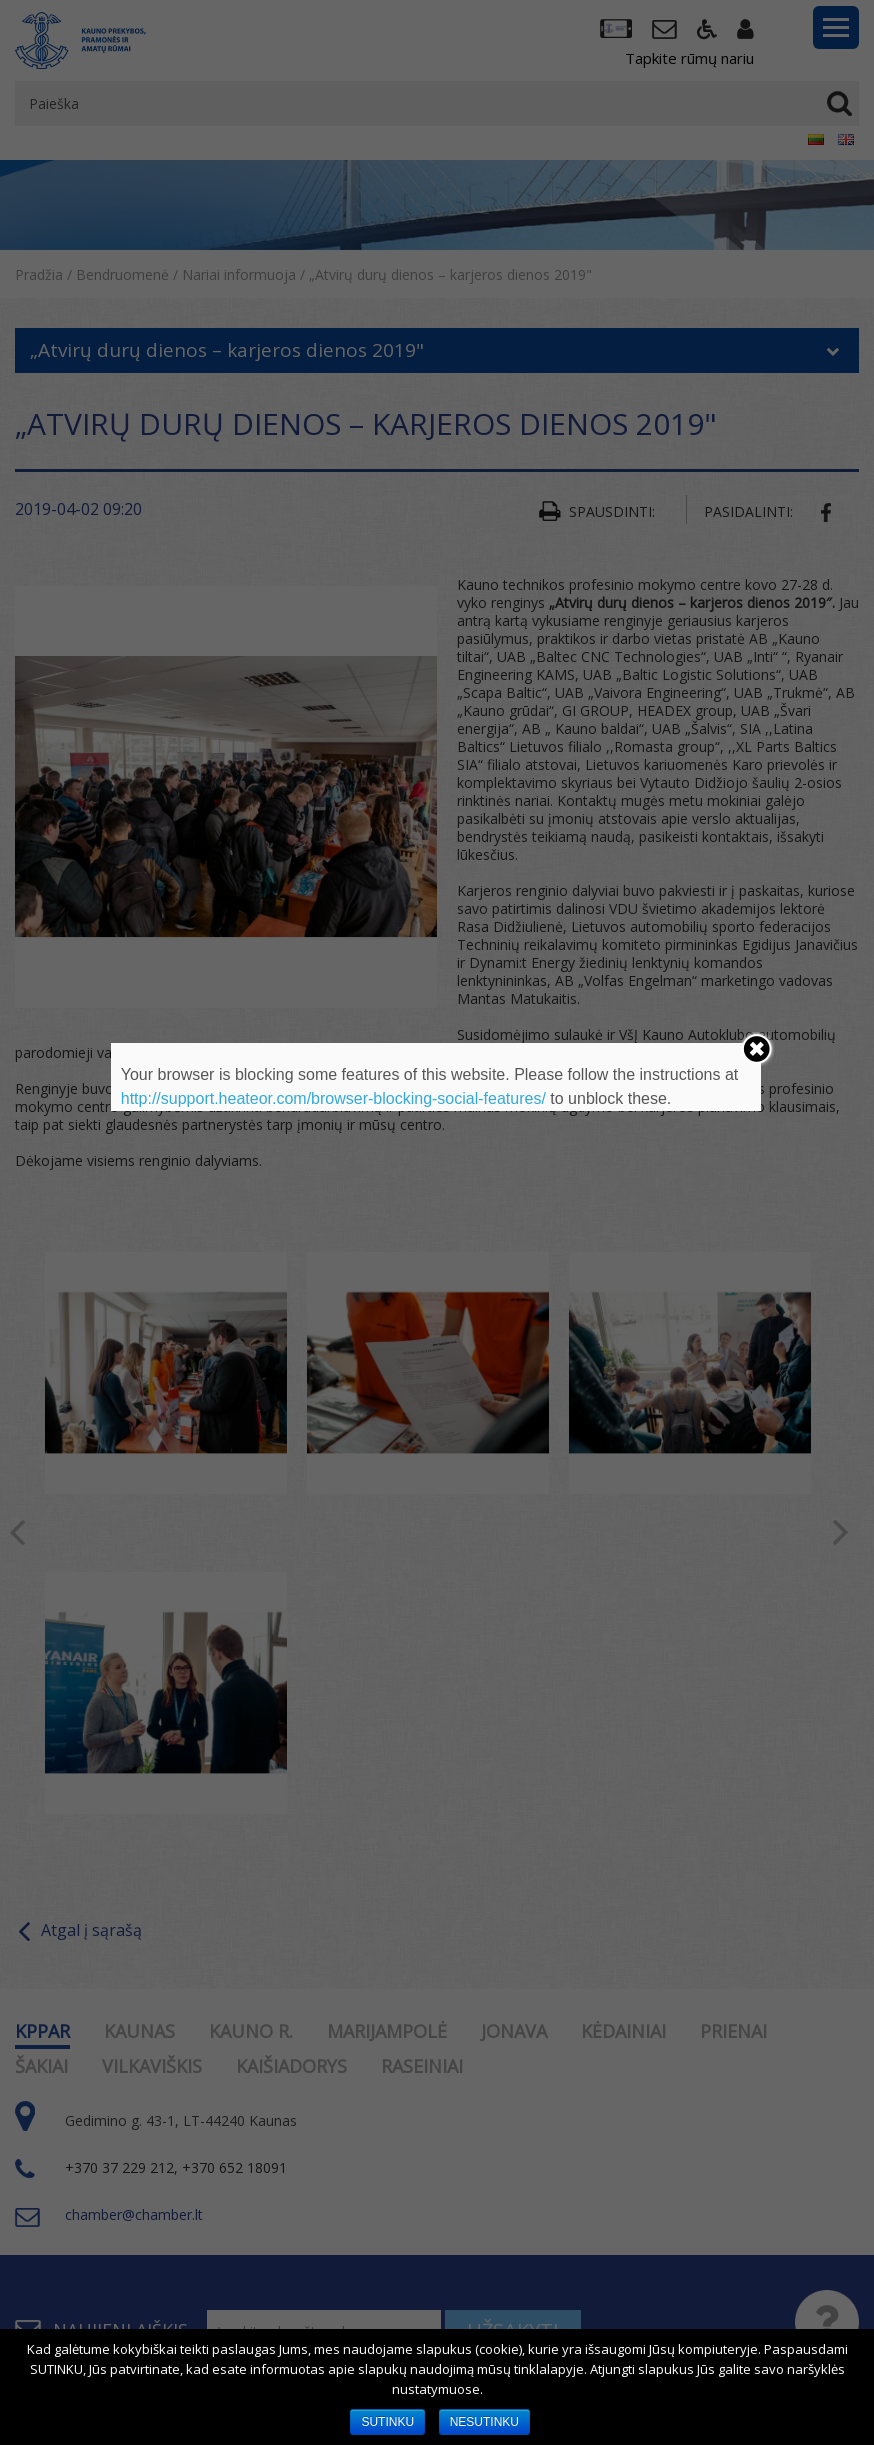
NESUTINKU (484, 2422)
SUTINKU (387, 2422)
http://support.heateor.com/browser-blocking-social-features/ (333, 1098)
